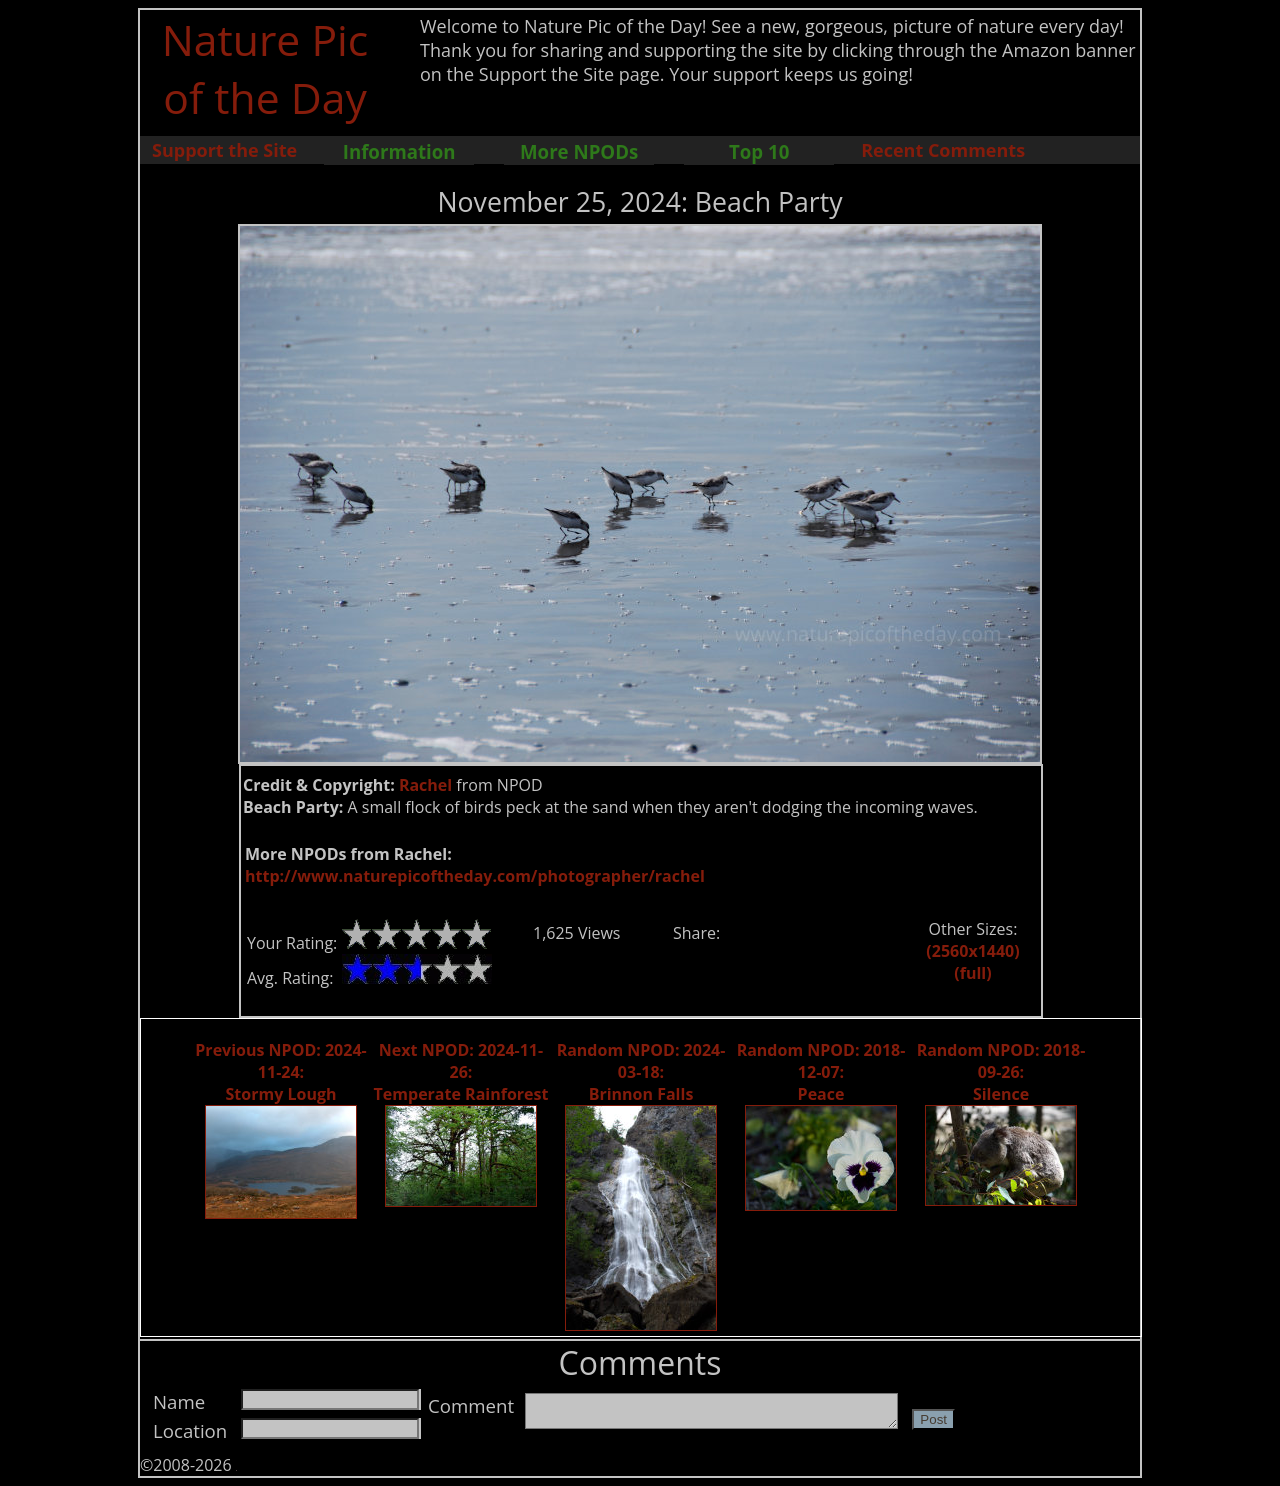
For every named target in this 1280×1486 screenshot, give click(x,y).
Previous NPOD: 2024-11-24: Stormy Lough (280, 1072)
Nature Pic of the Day (265, 68)
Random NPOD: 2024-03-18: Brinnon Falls (641, 1072)
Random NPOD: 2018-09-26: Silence (1001, 1072)
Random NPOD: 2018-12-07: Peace (821, 1072)
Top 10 (759, 151)
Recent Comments (943, 150)
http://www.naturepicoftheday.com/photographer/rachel (475, 876)
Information (399, 151)
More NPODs (579, 151)
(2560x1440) (972, 951)
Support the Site (224, 150)
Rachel (425, 785)
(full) (972, 973)
